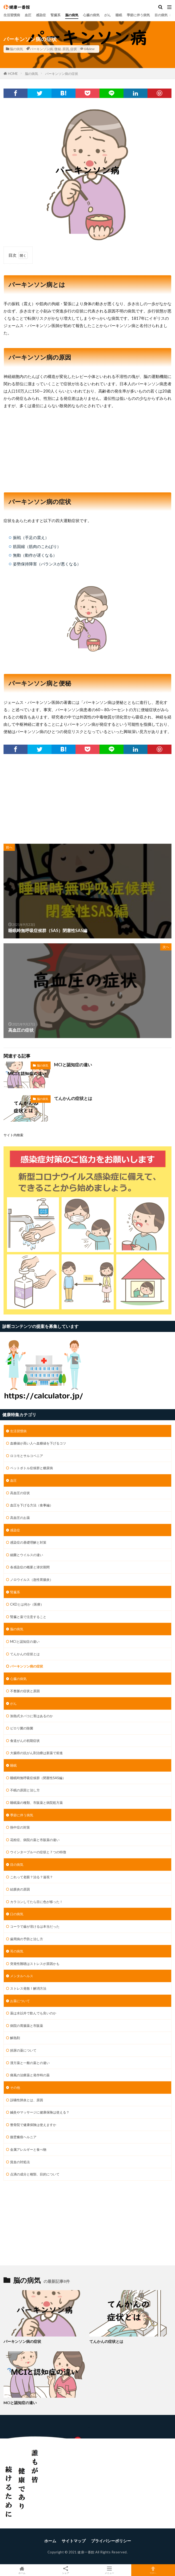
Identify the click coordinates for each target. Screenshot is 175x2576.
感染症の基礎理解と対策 (28, 1542)
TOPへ (153, 2570)
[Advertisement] (87, 448)
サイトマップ (74, 2540)
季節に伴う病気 (138, 15)
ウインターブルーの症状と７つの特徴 (38, 1852)
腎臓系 (55, 15)
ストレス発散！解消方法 (28, 1988)
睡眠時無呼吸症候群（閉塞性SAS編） (38, 1778)
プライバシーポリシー (111, 2540)
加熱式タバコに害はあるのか (31, 1716)
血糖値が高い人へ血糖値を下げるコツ (38, 1443)
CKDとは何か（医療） (27, 1604)
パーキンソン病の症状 (61, 74)
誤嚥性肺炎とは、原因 (26, 2100)
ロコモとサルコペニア (26, 1456)
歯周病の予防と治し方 (26, 1939)
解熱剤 (15, 2038)
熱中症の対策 (20, 1827)
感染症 (41, 15)
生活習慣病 (12, 15)
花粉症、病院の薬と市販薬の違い (35, 1840)
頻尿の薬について (23, 2050)
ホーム (50, 2540)
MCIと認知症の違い (73, 1064)
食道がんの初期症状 (25, 1741)
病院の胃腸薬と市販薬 (26, 2026)
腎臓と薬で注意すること (28, 1617)
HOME (13, 74)
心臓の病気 (91, 15)
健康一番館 (86, 2552)
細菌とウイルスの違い (26, 1555)
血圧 (28, 15)
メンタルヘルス (21, 1976)
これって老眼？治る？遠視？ (31, 1877)
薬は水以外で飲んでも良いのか (33, 2013)
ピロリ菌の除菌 (21, 1728)
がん (107, 15)
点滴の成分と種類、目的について (35, 2174)
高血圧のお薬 (20, 1518)
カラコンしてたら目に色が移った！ (36, 1902)
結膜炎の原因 (20, 1889)
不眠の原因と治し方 (25, 1790)
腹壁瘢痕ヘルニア (23, 2137)
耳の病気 (16, 1951)
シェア (66, 2570)
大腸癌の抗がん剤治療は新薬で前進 (36, 1753)
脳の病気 (71, 15)
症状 (73, 49)
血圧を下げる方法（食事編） (31, 1505)
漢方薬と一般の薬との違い (30, 2063)
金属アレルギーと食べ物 (28, 2149)
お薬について (20, 2001)
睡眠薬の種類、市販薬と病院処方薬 (36, 1803)
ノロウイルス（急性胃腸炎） (31, 1580)
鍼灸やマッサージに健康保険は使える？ (39, 2112)
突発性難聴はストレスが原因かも (35, 1964)
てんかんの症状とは (73, 1098)
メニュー (109, 2570)
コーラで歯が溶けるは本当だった (35, 1926)
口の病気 (16, 1914)
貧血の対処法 (20, 2162)
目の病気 (161, 15)
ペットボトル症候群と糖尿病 (31, 1468)
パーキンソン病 (41, 49)
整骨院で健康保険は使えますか (33, 2125)
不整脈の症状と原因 (25, 1691)
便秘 (57, 49)
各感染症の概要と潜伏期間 (30, 1567)
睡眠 (118, 15)
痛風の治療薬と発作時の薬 (30, 2075)
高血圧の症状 (20, 1493)
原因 (65, 49)
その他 (15, 2087)
